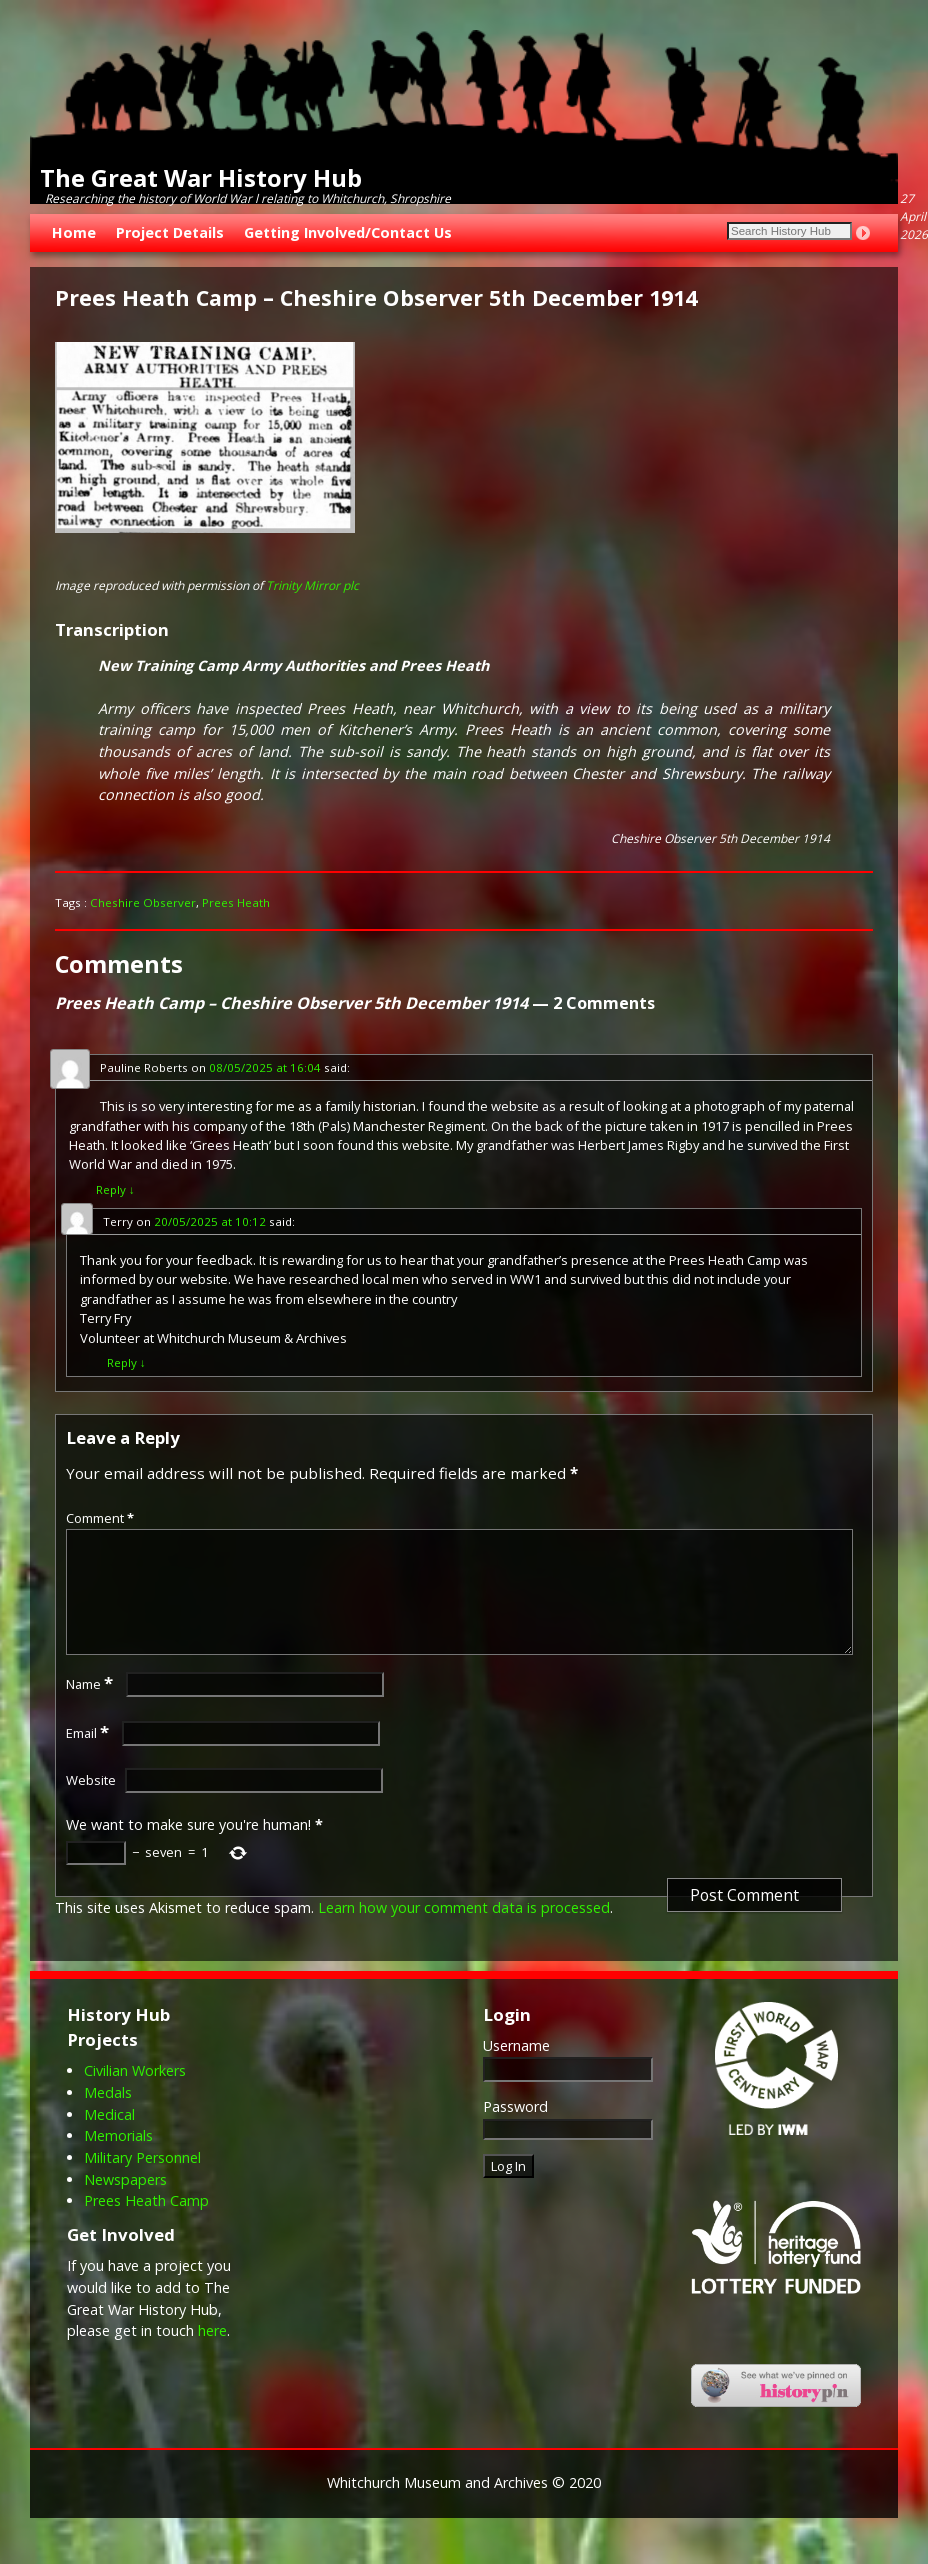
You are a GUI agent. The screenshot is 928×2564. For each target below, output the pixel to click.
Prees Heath (236, 902)
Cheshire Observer (143, 902)
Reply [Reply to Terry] (126, 1362)
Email (89, 1757)
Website (91, 1804)
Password (515, 2130)
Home (74, 232)
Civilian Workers (135, 2094)
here (212, 2354)
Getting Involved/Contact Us (348, 232)
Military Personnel (142, 2181)
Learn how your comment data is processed (464, 1931)
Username (516, 2069)
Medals (108, 2116)
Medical (109, 2138)
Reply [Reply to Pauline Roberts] (115, 1189)
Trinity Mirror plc (312, 585)
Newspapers (125, 2203)
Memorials (118, 2159)
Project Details (170, 232)
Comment (102, 1518)
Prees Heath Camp (146, 2224)
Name (91, 1708)
